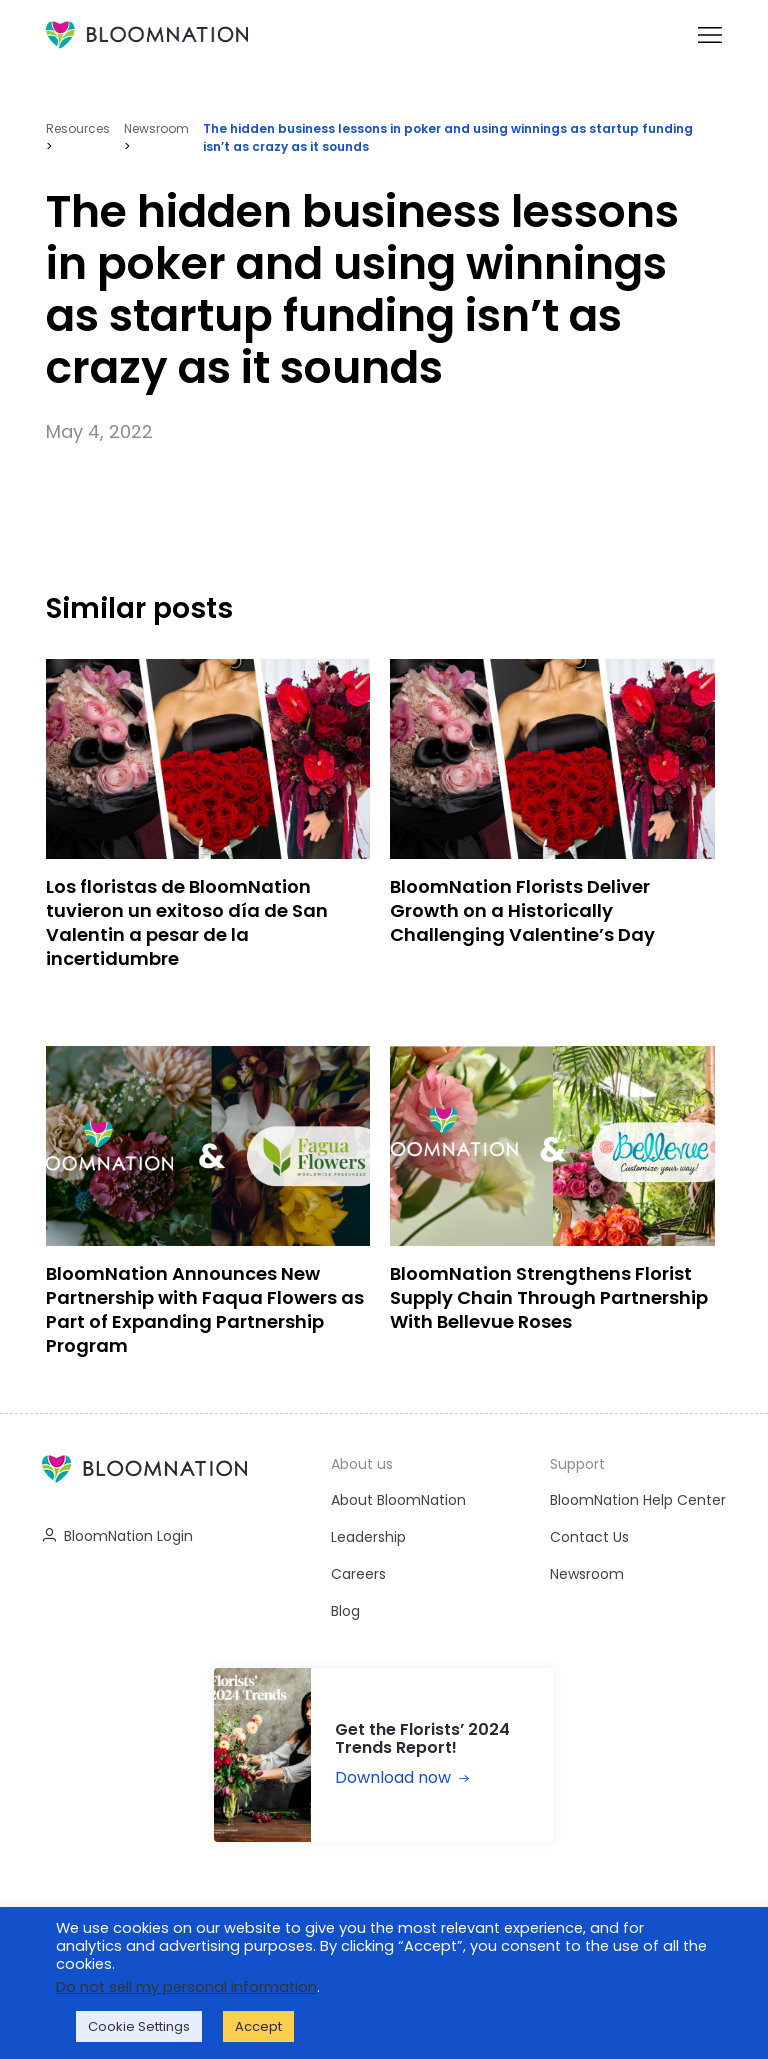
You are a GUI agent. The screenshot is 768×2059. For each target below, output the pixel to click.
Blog (345, 1611)
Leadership (368, 1537)
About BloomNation (398, 1500)
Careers (358, 1574)
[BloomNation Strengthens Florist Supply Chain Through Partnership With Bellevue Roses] (552, 1208)
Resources (78, 128)
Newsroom (156, 128)
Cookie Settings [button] (139, 2026)
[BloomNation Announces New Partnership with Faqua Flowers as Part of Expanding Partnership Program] (208, 1208)
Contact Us (589, 1537)
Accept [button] (258, 2026)
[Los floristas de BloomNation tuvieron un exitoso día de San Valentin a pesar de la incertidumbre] (208, 821)
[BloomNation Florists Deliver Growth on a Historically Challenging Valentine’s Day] (552, 821)
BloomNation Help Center (638, 1500)
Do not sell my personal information (186, 1987)
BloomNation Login (117, 1536)
